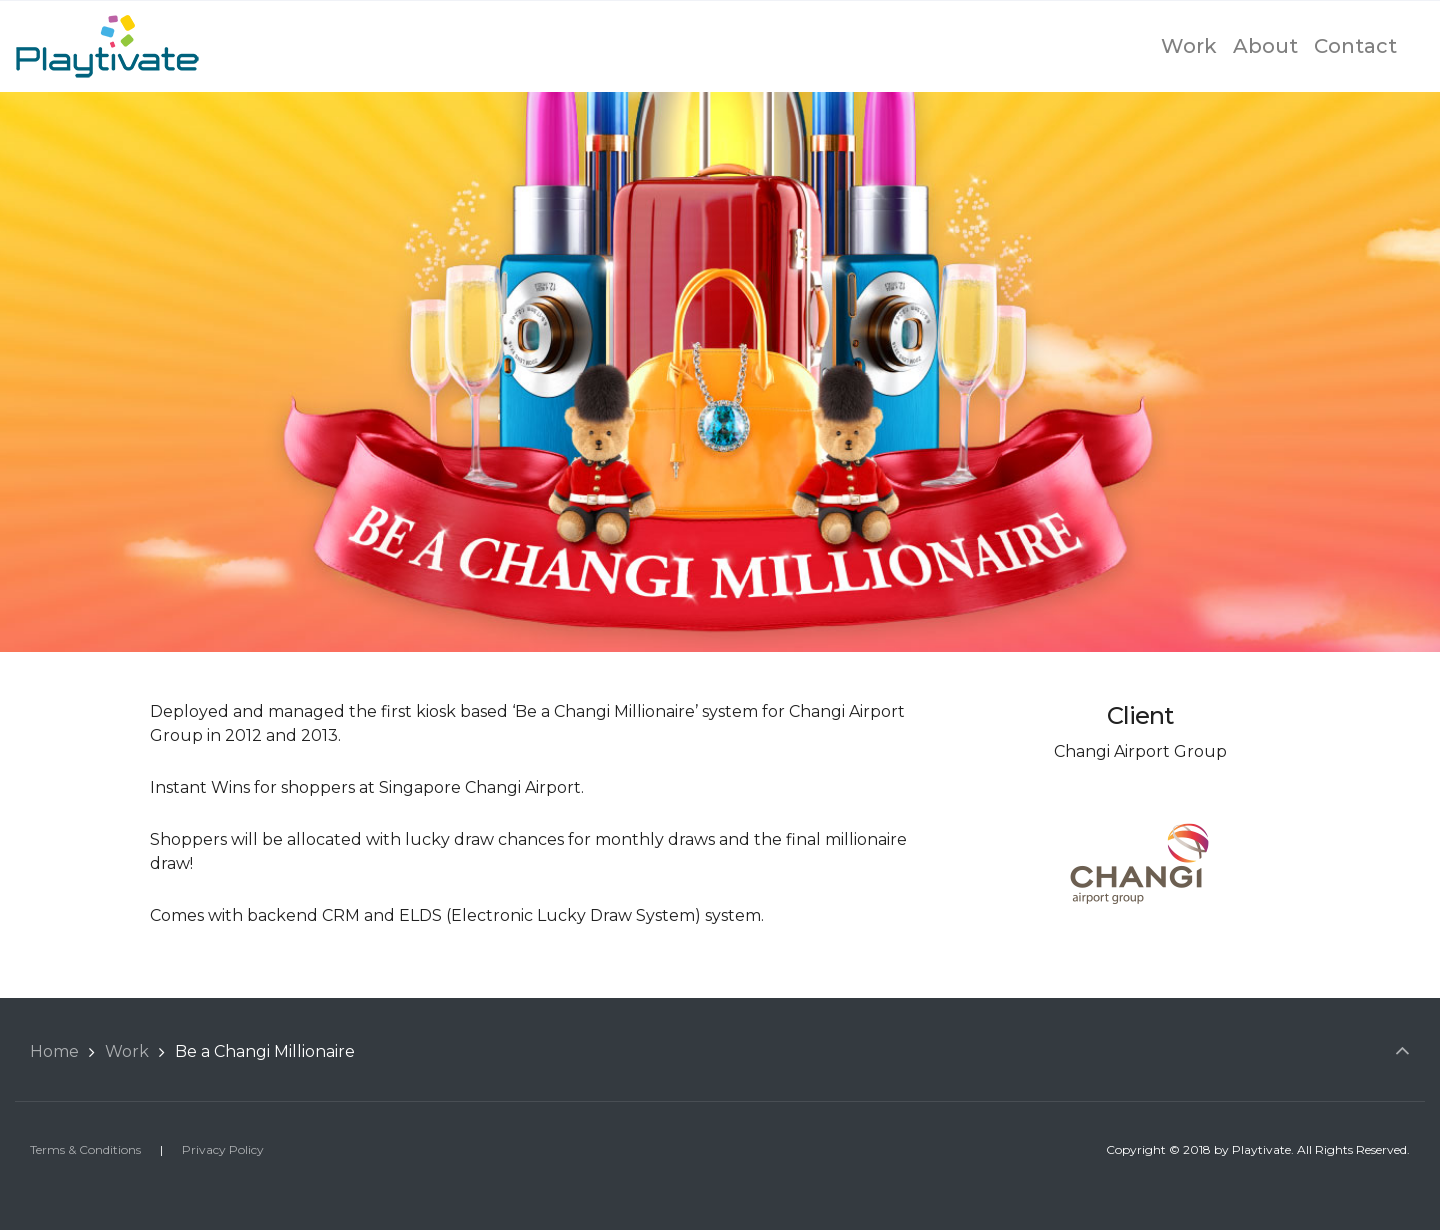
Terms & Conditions (85, 1149)
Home (54, 1051)
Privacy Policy (223, 1149)
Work (127, 1051)
